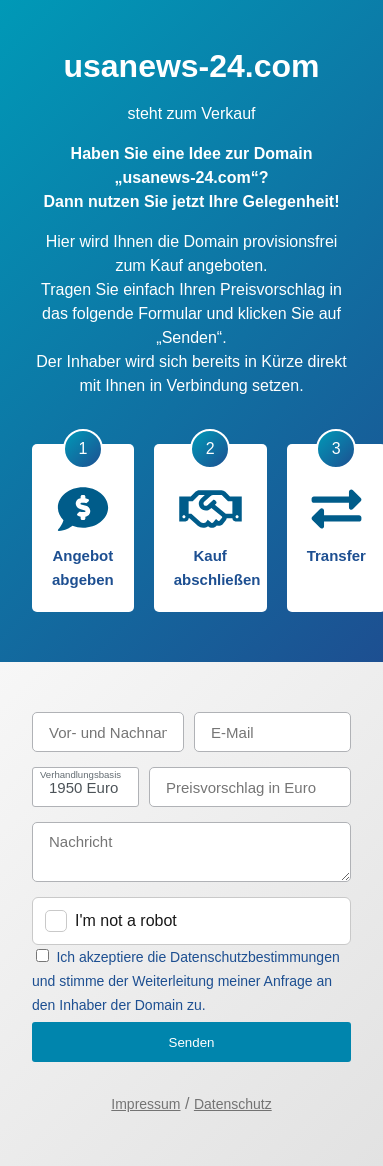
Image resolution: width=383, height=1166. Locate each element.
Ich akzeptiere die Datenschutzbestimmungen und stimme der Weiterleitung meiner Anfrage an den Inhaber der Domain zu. (186, 981)
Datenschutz (233, 1104)
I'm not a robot (126, 920)
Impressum (145, 1104)
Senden (192, 1042)
